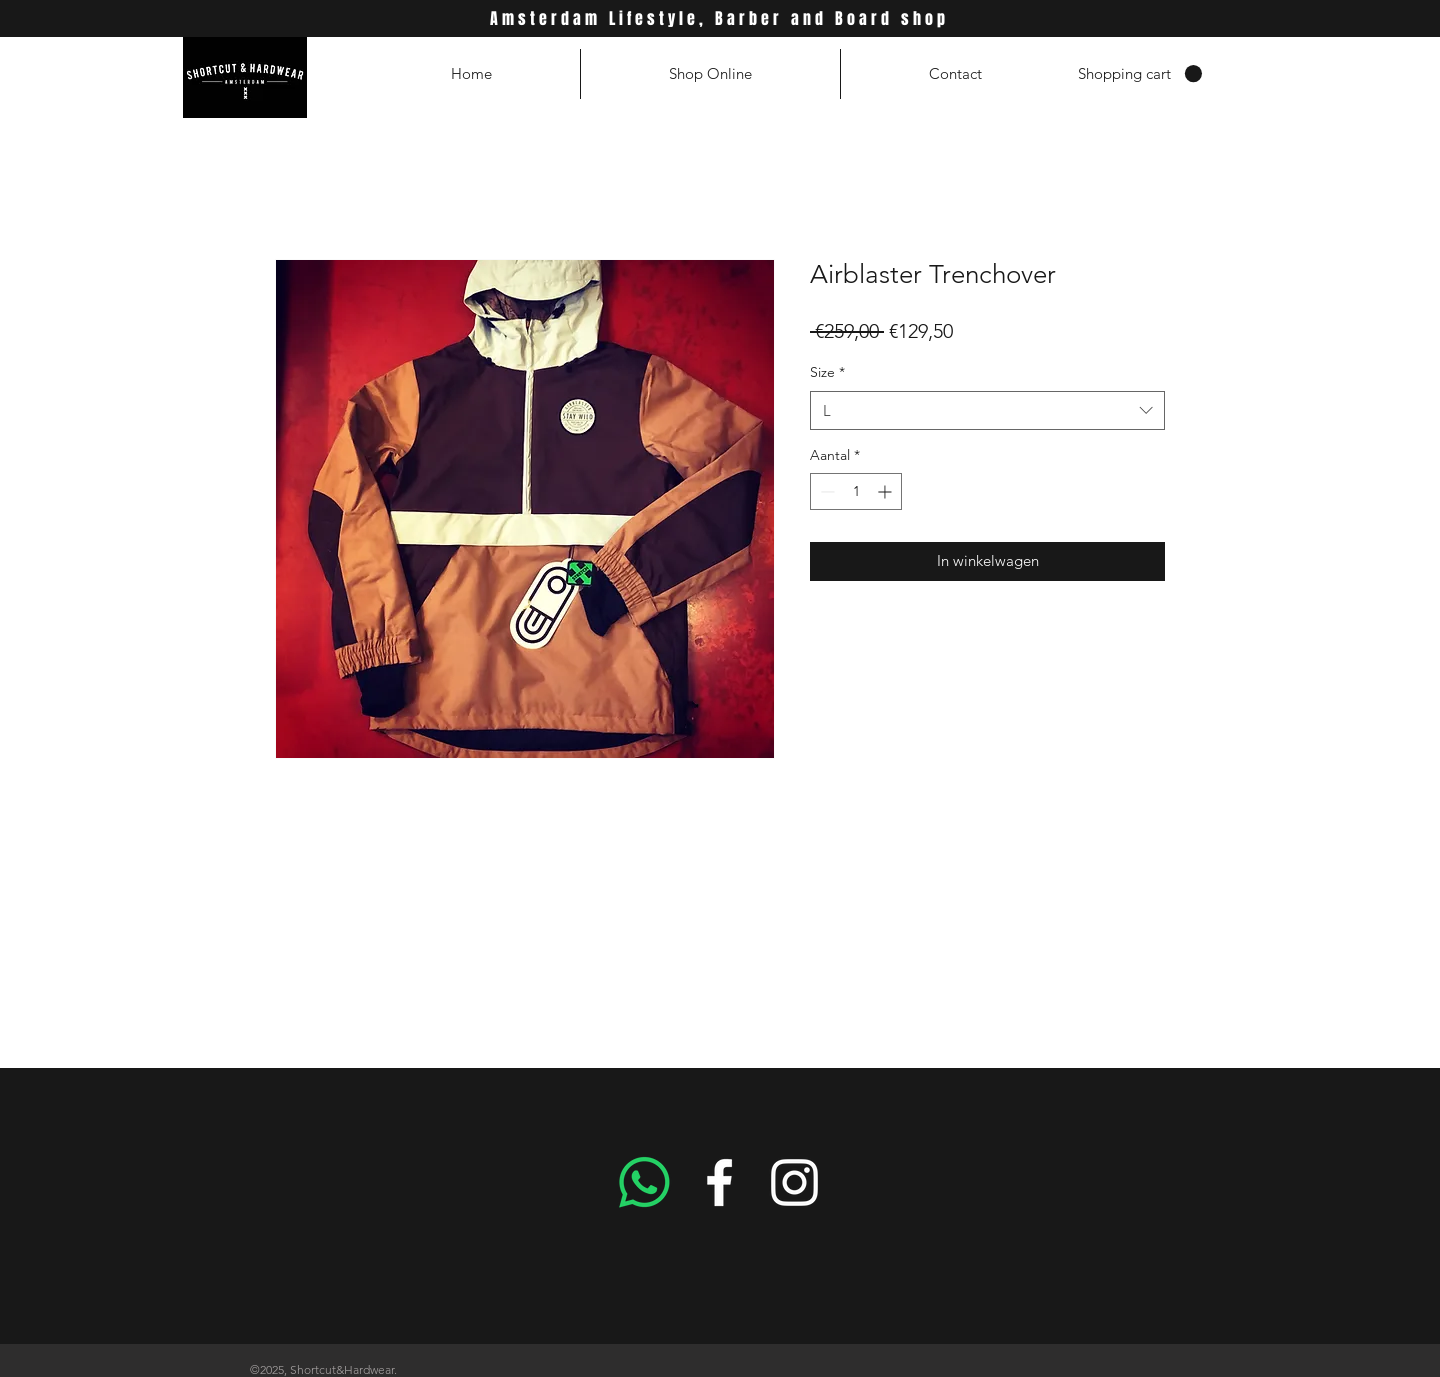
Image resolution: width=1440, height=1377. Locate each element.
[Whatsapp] (644, 1182)
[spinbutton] (856, 491)
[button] (1140, 74)
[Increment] (886, 491)
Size (827, 372)
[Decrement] (825, 491)
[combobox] (987, 410)
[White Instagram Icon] (794, 1182)
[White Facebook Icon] (719, 1182)
